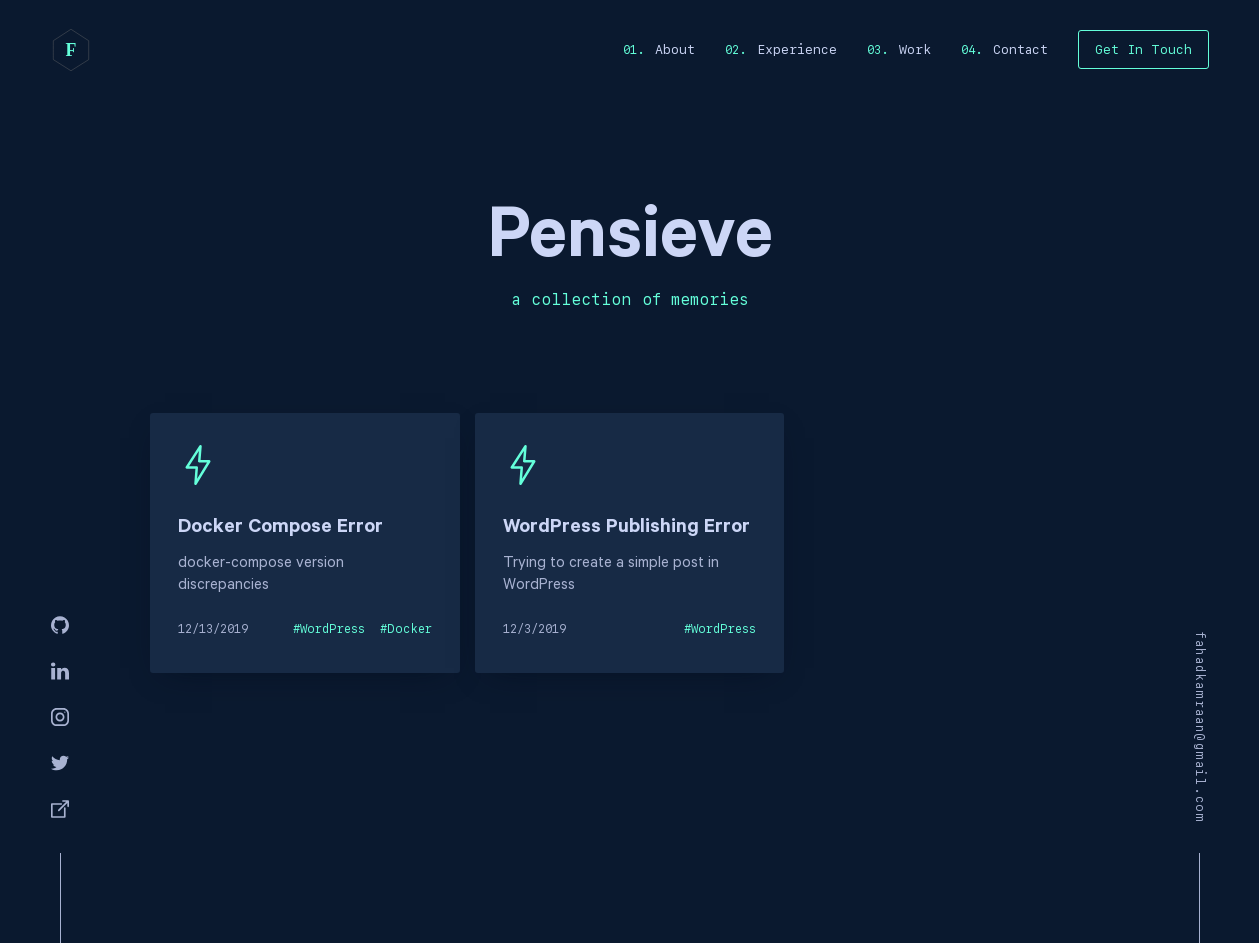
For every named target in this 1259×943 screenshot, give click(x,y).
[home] (71, 50)
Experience (797, 49)
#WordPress (329, 629)
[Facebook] (60, 810)
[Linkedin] (60, 672)
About (675, 49)
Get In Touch (1143, 49)
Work (915, 49)
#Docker (406, 629)
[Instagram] (60, 718)
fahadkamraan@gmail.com (1200, 727)
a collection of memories (630, 299)
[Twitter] (60, 764)
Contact (1020, 49)
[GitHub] (60, 626)
